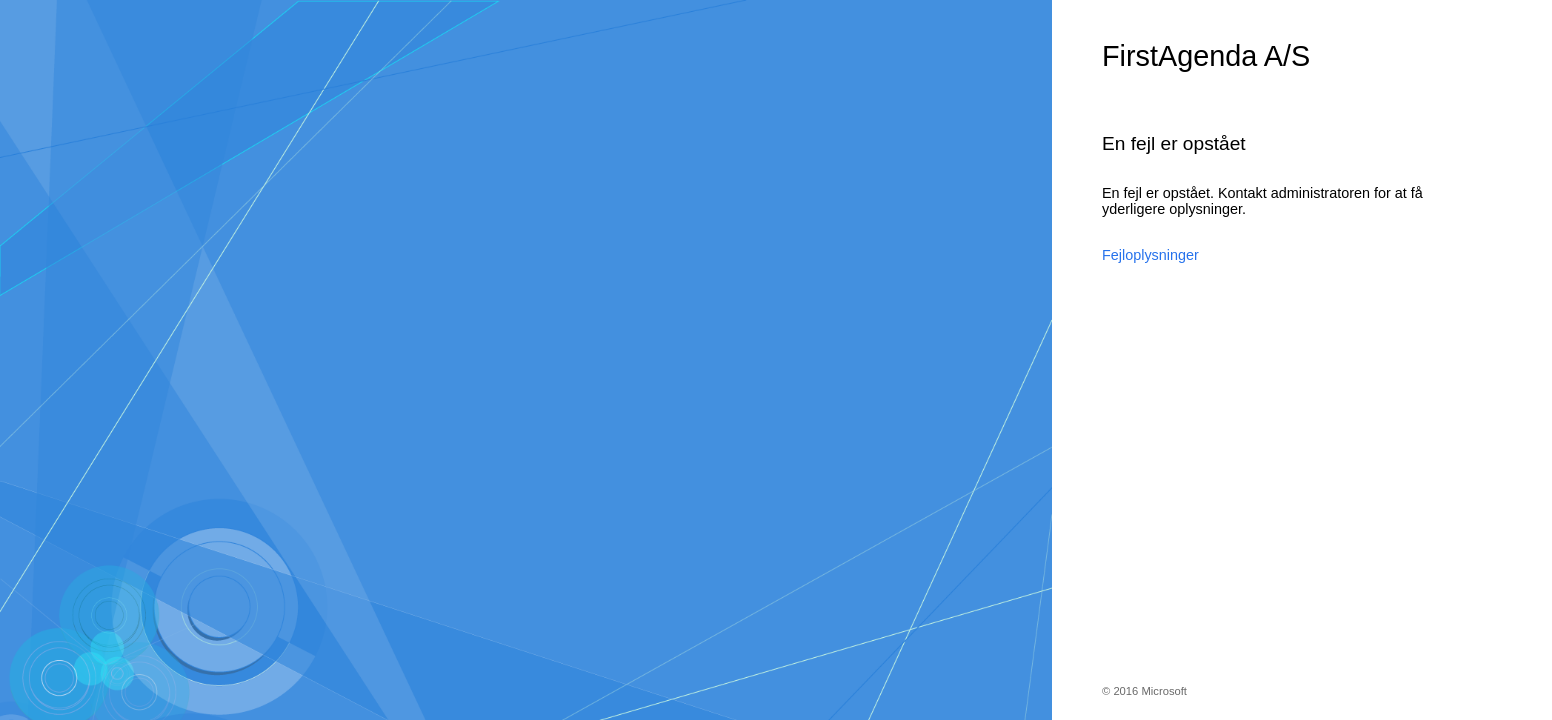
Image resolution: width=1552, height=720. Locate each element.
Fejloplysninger (1150, 255)
